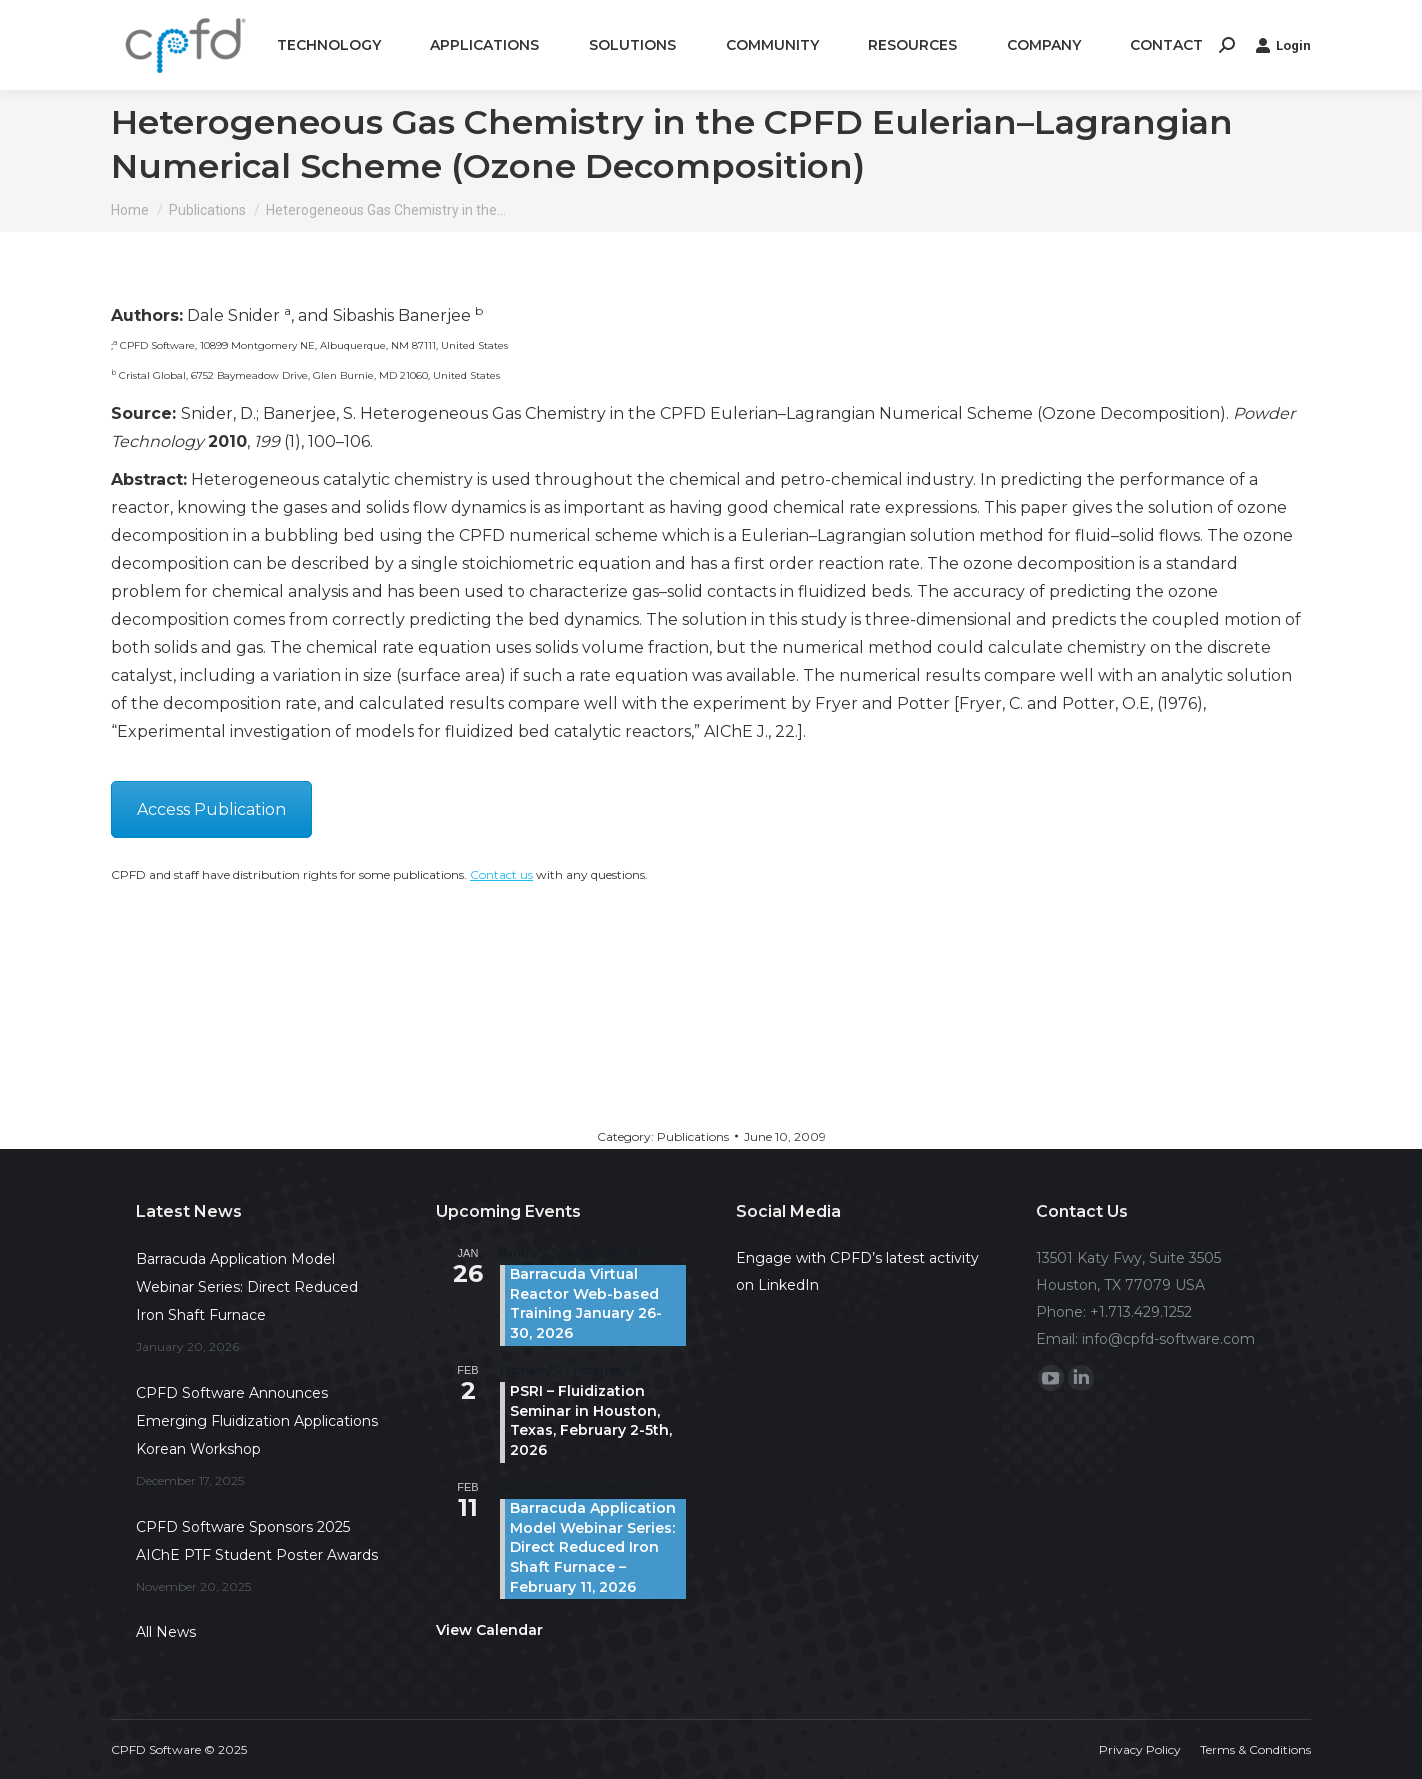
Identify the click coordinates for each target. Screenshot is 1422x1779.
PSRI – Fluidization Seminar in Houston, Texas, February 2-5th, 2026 (591, 1420)
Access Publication (211, 809)
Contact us (501, 874)
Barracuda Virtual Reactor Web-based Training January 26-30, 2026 (586, 1303)
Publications (693, 1136)
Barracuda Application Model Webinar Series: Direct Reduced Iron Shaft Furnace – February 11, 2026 (593, 1547)
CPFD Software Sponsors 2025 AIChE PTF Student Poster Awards (257, 1541)
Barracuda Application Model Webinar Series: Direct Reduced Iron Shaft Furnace (247, 1287)
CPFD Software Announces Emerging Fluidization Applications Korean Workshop (257, 1421)
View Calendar (489, 1630)
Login (1283, 45)
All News (166, 1632)
